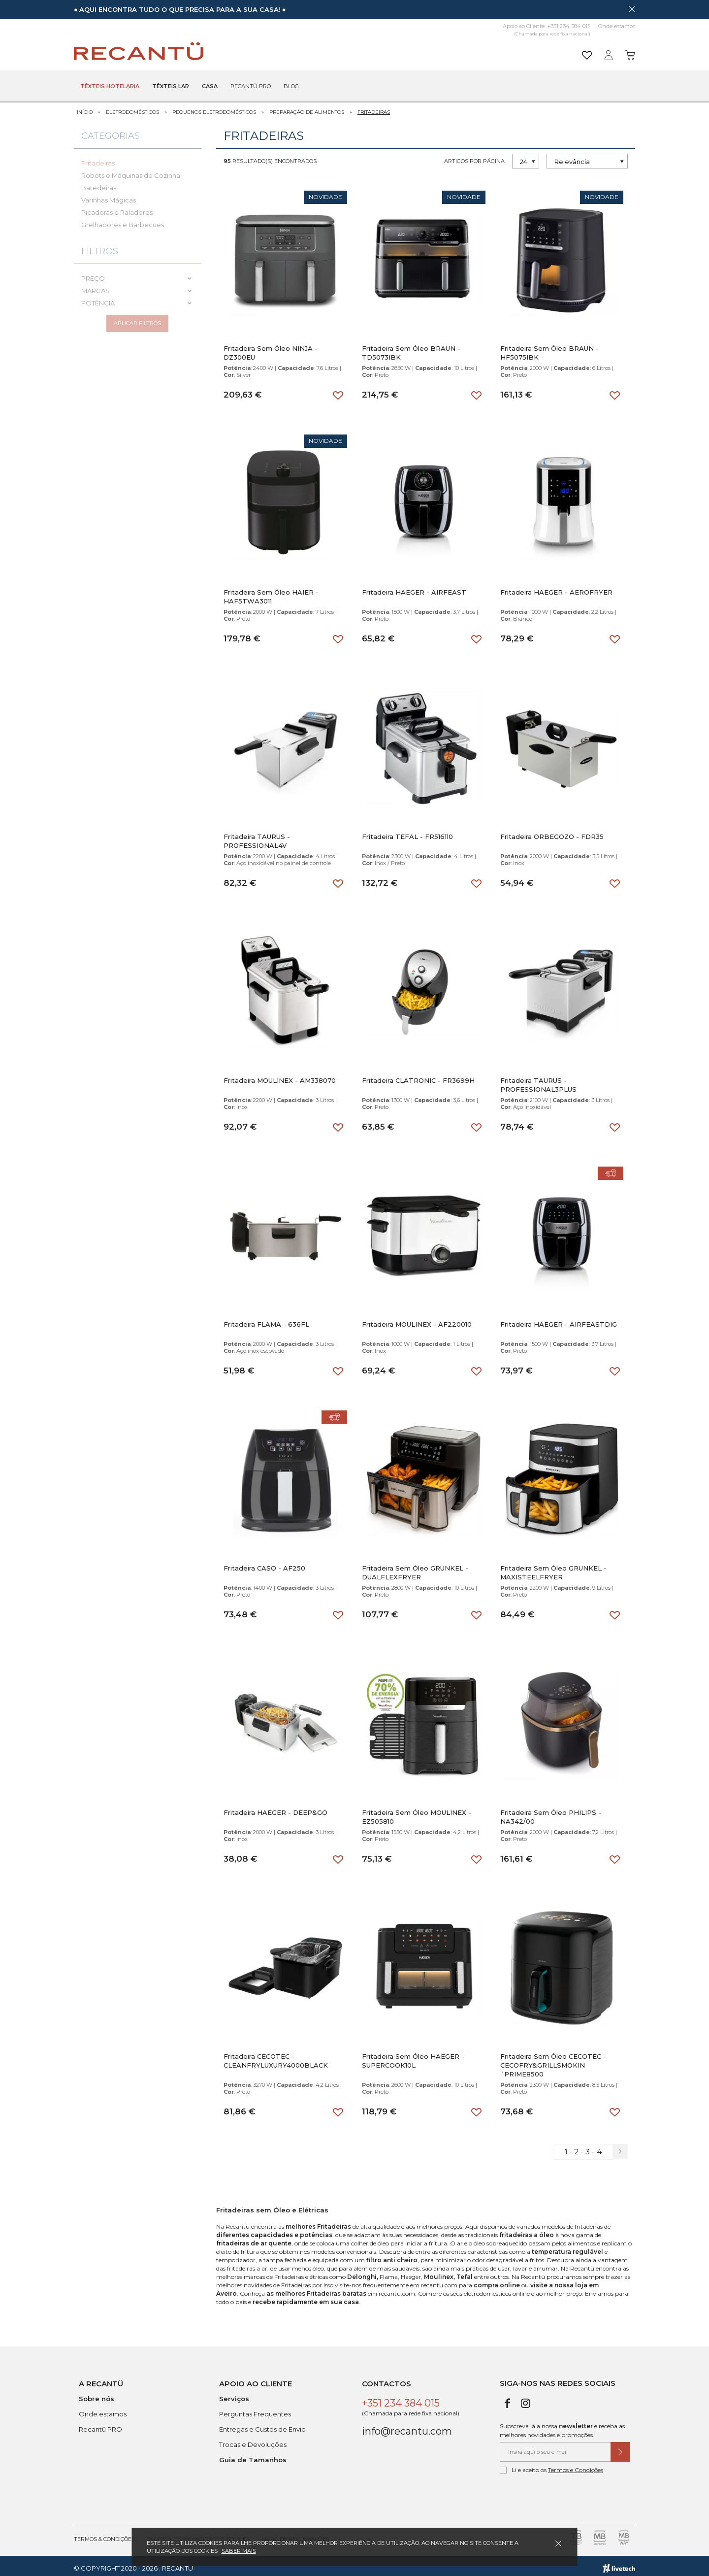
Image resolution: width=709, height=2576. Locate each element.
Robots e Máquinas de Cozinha (130, 170)
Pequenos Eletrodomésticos (214, 107)
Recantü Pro (250, 86)
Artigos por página (474, 156)
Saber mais (239, 2550)
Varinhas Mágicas (108, 195)
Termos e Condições (575, 2465)
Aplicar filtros (137, 322)
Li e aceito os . (552, 2465)
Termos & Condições (104, 2534)
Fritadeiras (373, 107)
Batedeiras (98, 183)
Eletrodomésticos (132, 107)
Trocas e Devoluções (253, 2439)
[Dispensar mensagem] (631, 8)
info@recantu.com (407, 2426)
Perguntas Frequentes (255, 2409)
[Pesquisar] (430, 51)
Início (85, 107)
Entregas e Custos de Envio (262, 2424)
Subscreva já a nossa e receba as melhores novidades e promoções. (562, 2425)
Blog (291, 86)
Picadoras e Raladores (117, 207)
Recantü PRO (100, 2424)
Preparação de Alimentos (306, 107)
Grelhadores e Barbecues (122, 220)
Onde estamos (616, 26)
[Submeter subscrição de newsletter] (620, 2447)
